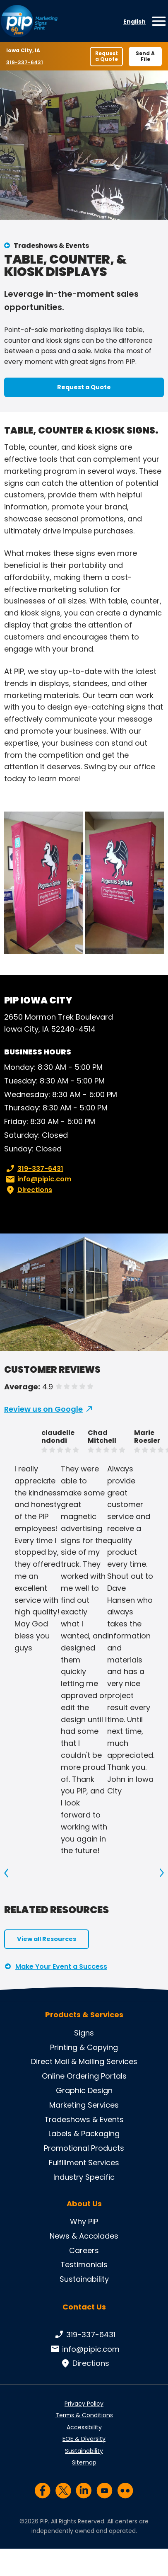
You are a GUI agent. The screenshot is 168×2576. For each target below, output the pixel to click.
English (134, 21)
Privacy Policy (84, 2403)
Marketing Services (84, 2105)
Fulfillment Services (84, 2162)
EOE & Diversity (84, 2439)
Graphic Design (84, 2090)
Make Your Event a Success (61, 1966)
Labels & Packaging (84, 2133)
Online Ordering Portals (84, 2076)
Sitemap (84, 2462)
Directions (28, 1190)
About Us (84, 2203)
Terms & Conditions (84, 2415)
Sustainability (84, 2279)
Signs (84, 2033)
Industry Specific (84, 2177)
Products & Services (84, 2014)
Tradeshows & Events (51, 245)
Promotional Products (84, 2148)
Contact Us (84, 2307)
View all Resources (46, 1939)
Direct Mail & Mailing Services (84, 2061)
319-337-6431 (25, 62)
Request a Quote (106, 56)
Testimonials (84, 2264)
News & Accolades (84, 2236)
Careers (84, 2250)
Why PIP (84, 2221)
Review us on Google (43, 1409)
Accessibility (84, 2427)
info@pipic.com (37, 1179)
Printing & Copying (84, 2047)
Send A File (145, 56)
